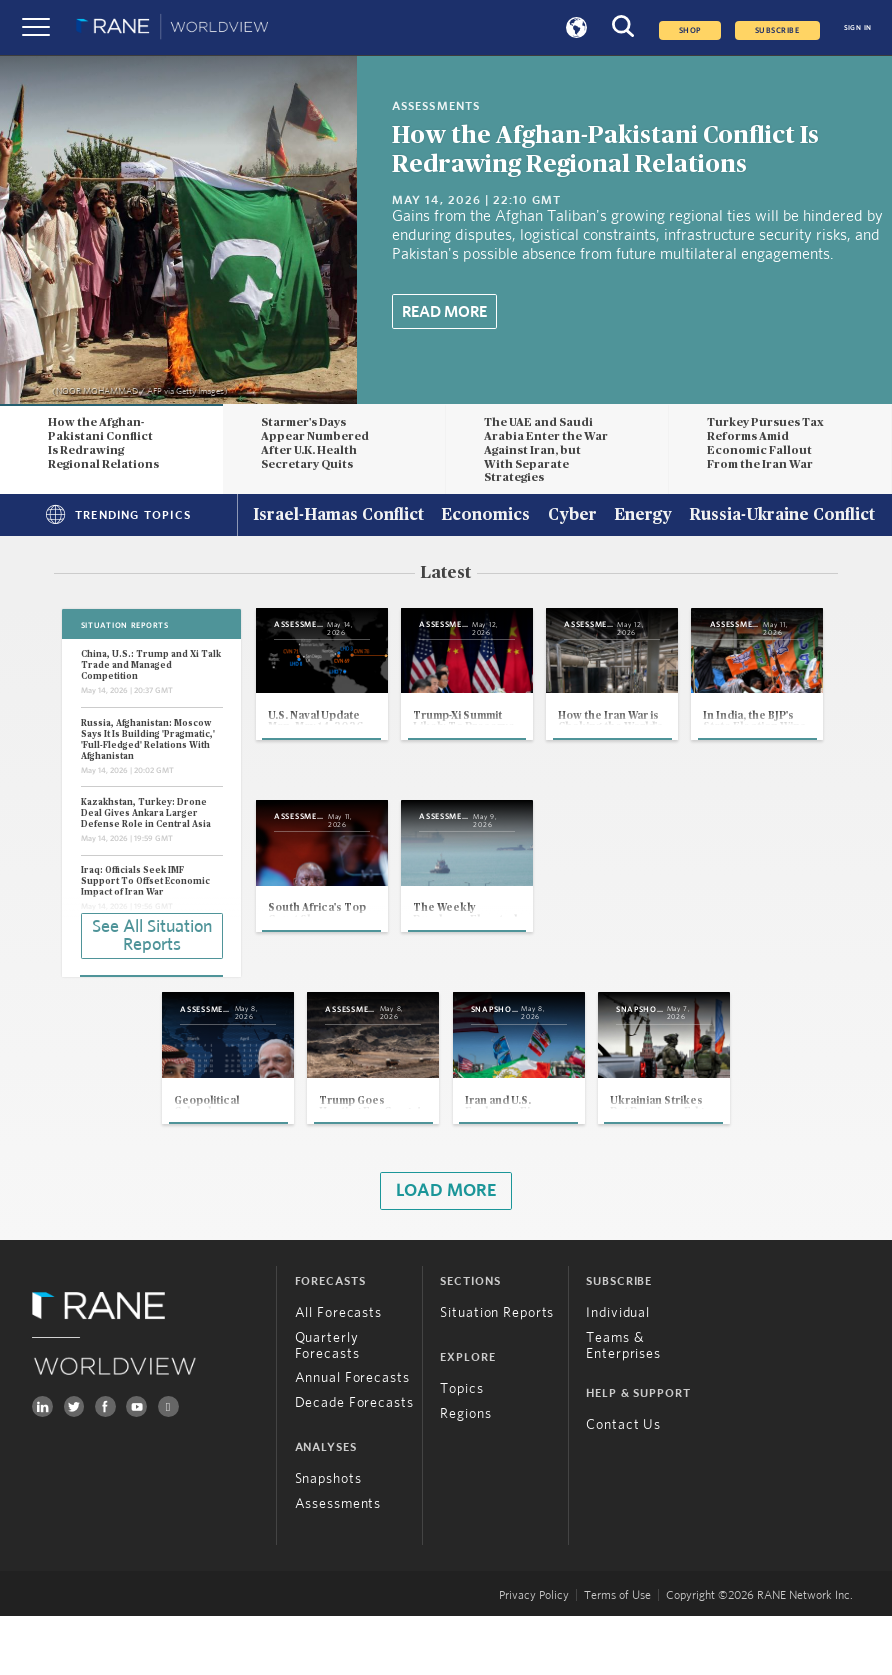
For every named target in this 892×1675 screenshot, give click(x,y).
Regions (465, 1473)
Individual (618, 1372)
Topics (461, 1448)
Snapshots (328, 1538)
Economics (485, 516)
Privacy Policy (534, 1654)
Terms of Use (617, 1654)
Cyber (572, 516)
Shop (690, 30)
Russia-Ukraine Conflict (782, 516)
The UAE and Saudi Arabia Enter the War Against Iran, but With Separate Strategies (546, 450)
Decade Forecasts (354, 1462)
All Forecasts (338, 1372)
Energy (643, 516)
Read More (444, 312)
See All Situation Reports (152, 934)
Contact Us (623, 1484)
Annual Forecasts (352, 1437)
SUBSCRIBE (777, 30)
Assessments (338, 1563)
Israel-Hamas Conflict (338, 516)
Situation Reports (497, 1372)
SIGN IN (858, 27)
